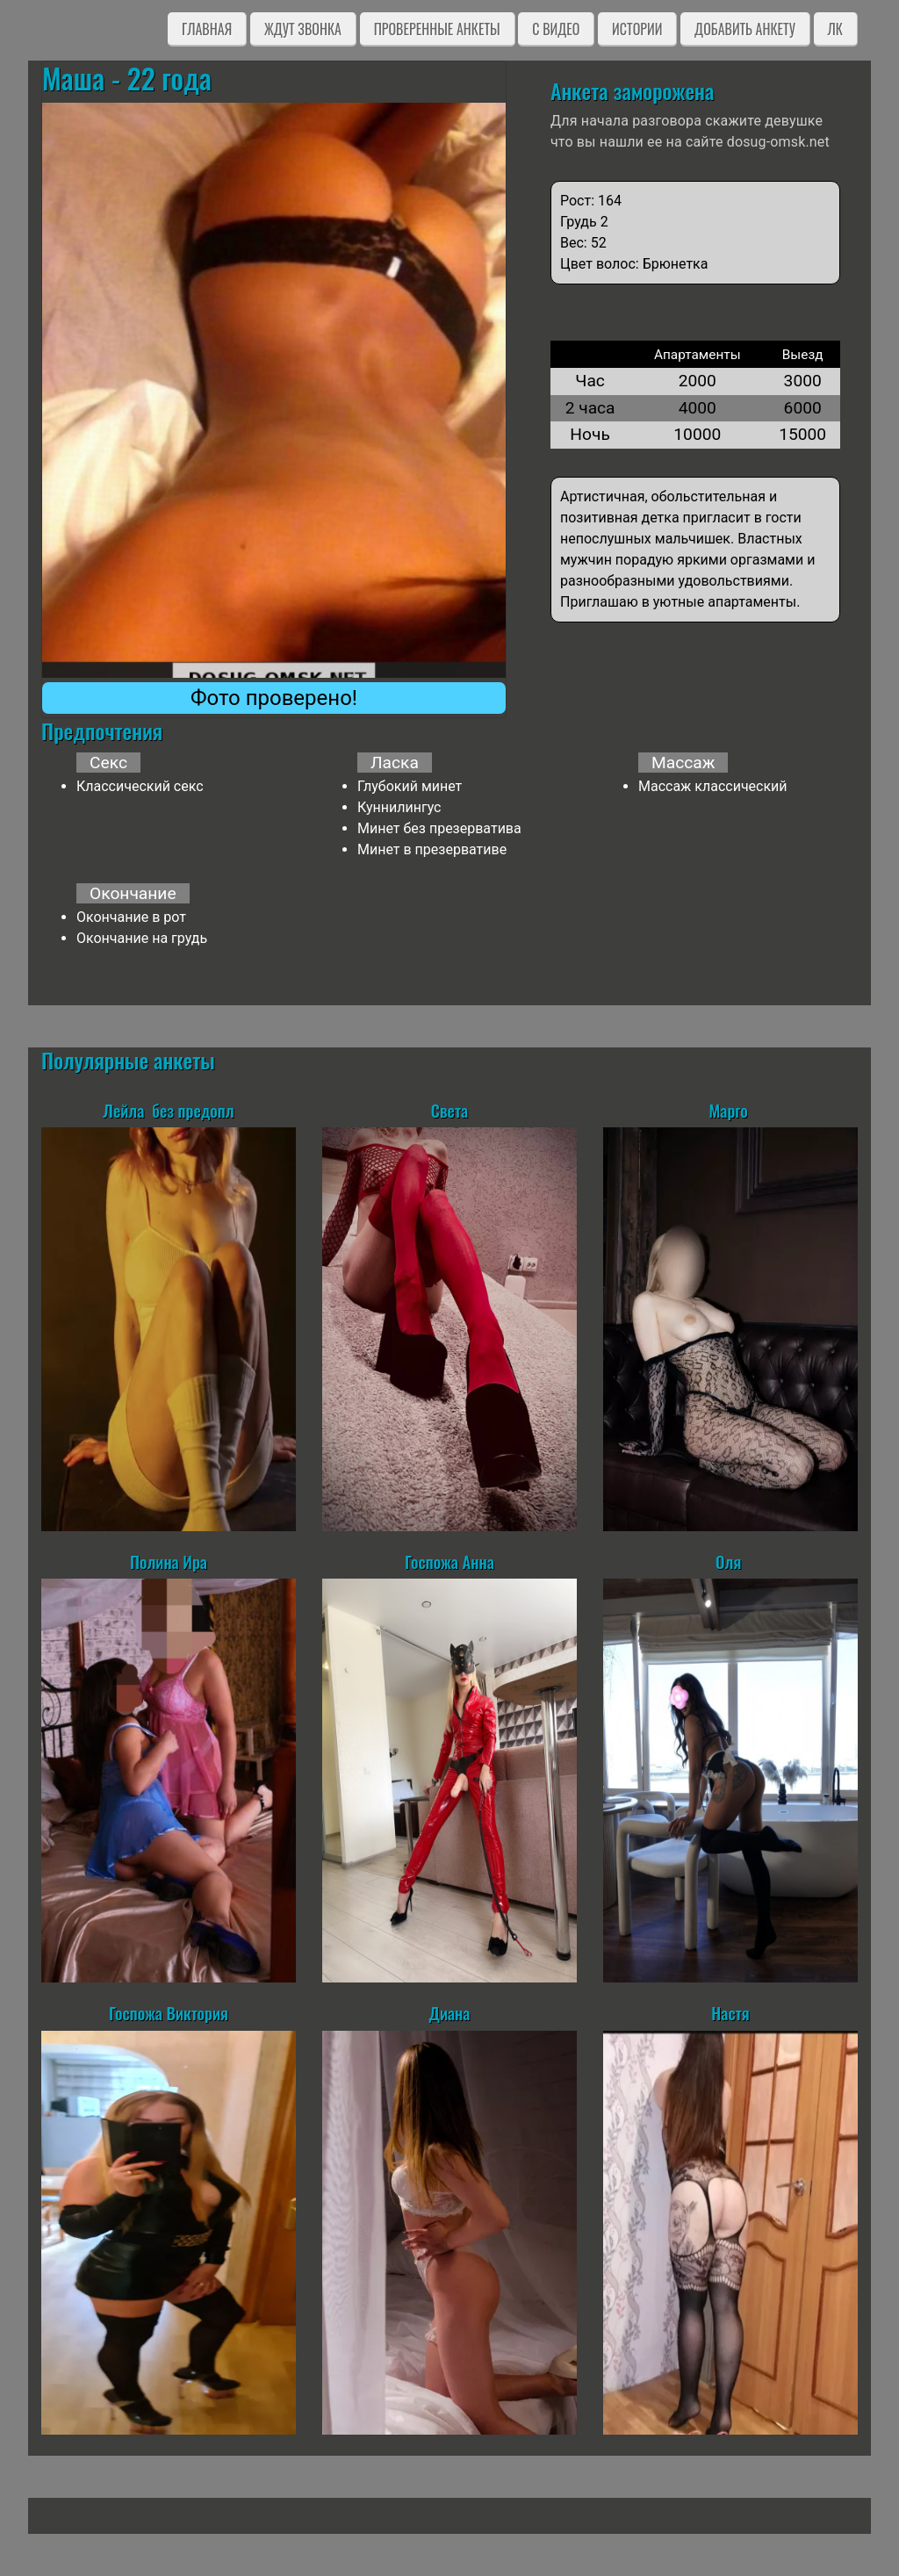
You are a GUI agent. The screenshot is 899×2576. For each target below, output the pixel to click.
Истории (637, 29)
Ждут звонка (303, 29)
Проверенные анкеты (437, 29)
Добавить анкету (744, 29)
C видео (555, 29)
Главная (207, 29)
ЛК (835, 29)
